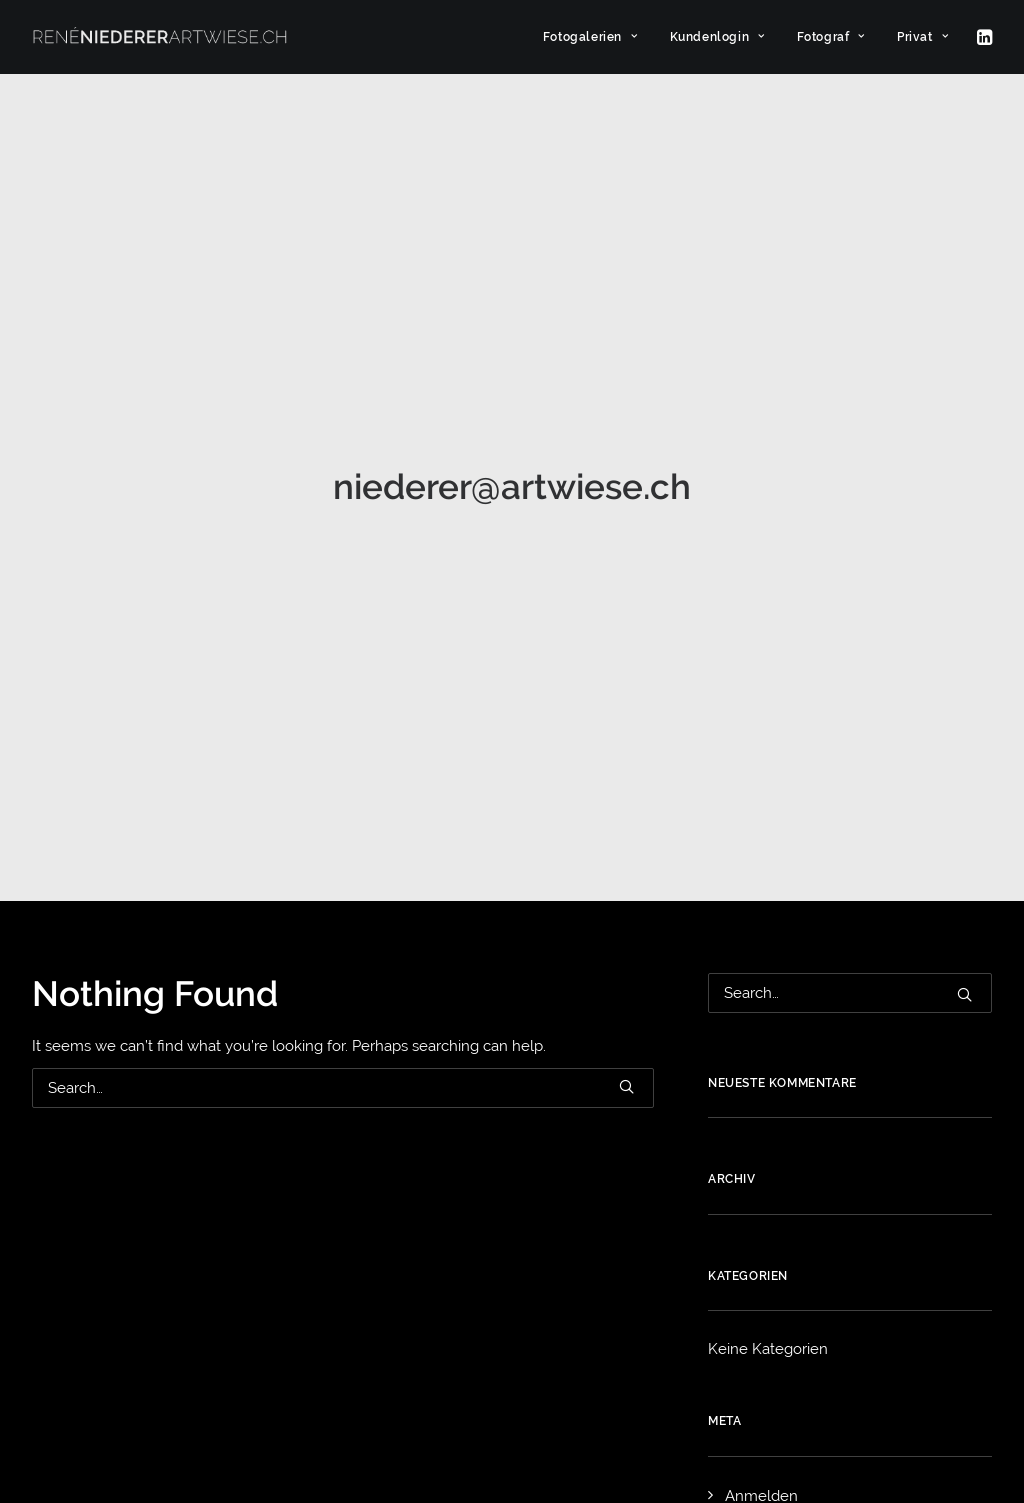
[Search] (343, 751)
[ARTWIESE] (160, 37)
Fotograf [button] (831, 37)
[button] (983, 37)
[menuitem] (590, 37)
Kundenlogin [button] (717, 37)
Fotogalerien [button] (590, 37)
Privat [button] (922, 37)
